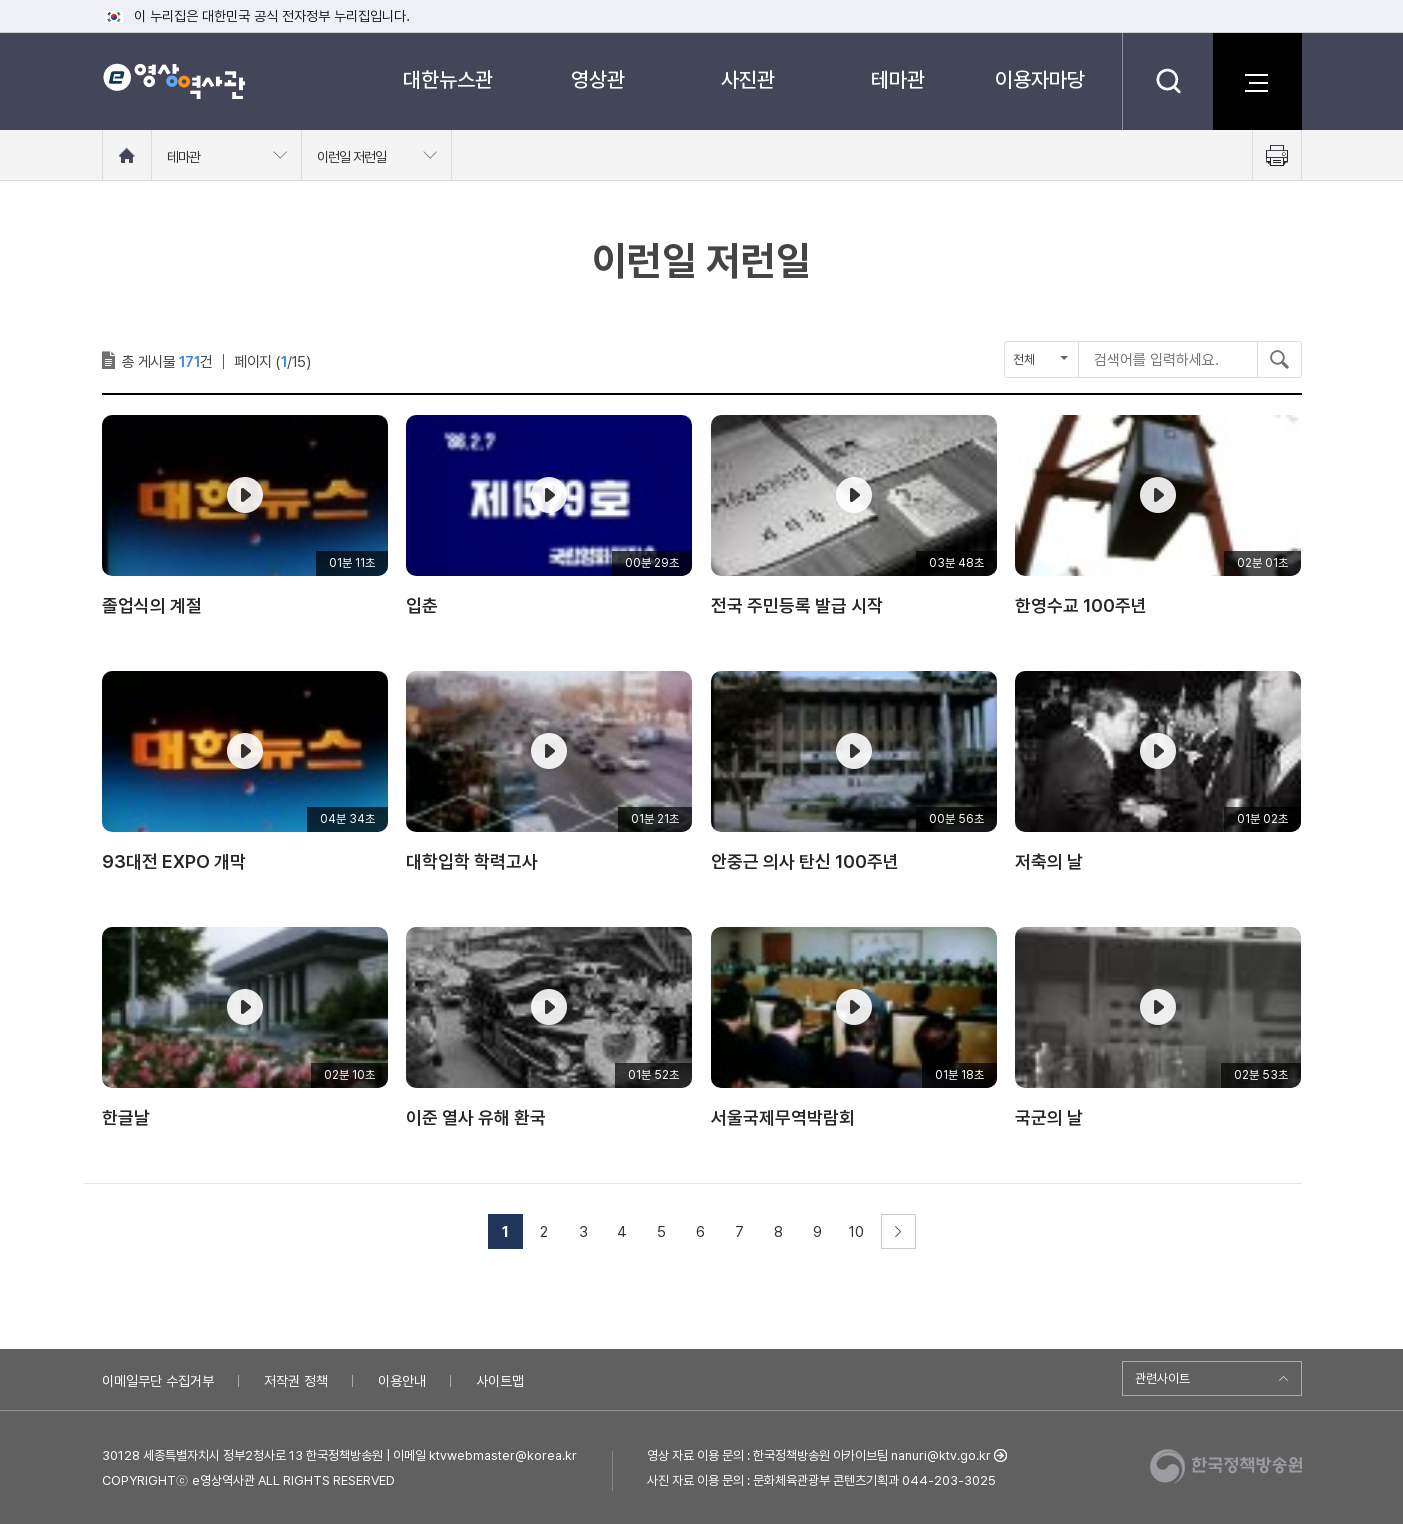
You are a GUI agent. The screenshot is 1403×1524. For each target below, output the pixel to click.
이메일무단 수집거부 (158, 1381)
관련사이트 (1162, 1378)
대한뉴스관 (448, 79)
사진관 (748, 79)
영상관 (598, 79)
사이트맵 (500, 1381)
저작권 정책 (296, 1381)
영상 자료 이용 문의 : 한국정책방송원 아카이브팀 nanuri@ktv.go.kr (819, 1455)
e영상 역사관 (173, 81)
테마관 (898, 79)
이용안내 (402, 1381)
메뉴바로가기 (0, 0)
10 (856, 1232)
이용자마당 (1040, 79)
